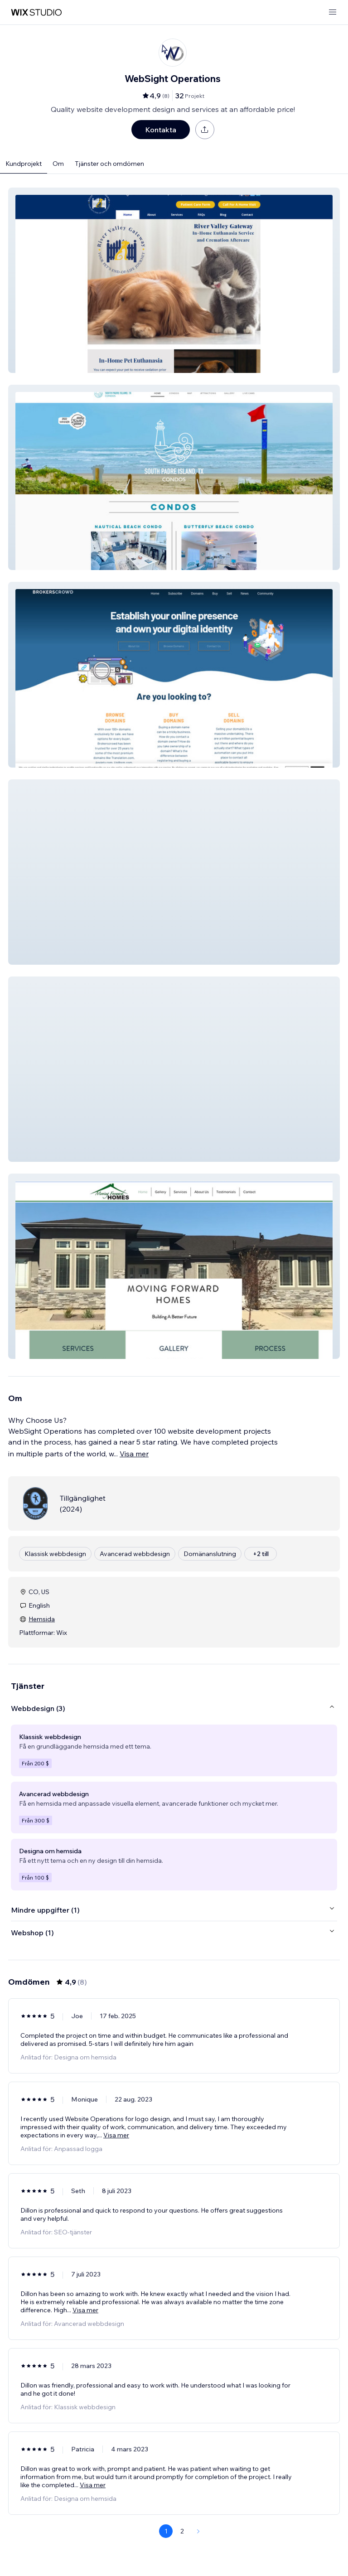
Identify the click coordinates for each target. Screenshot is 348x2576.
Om (58, 163)
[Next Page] (198, 2531)
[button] (174, 280)
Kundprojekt (23, 163)
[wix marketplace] (36, 12)
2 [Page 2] (182, 2531)
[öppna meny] (332, 12)
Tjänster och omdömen (109, 163)
